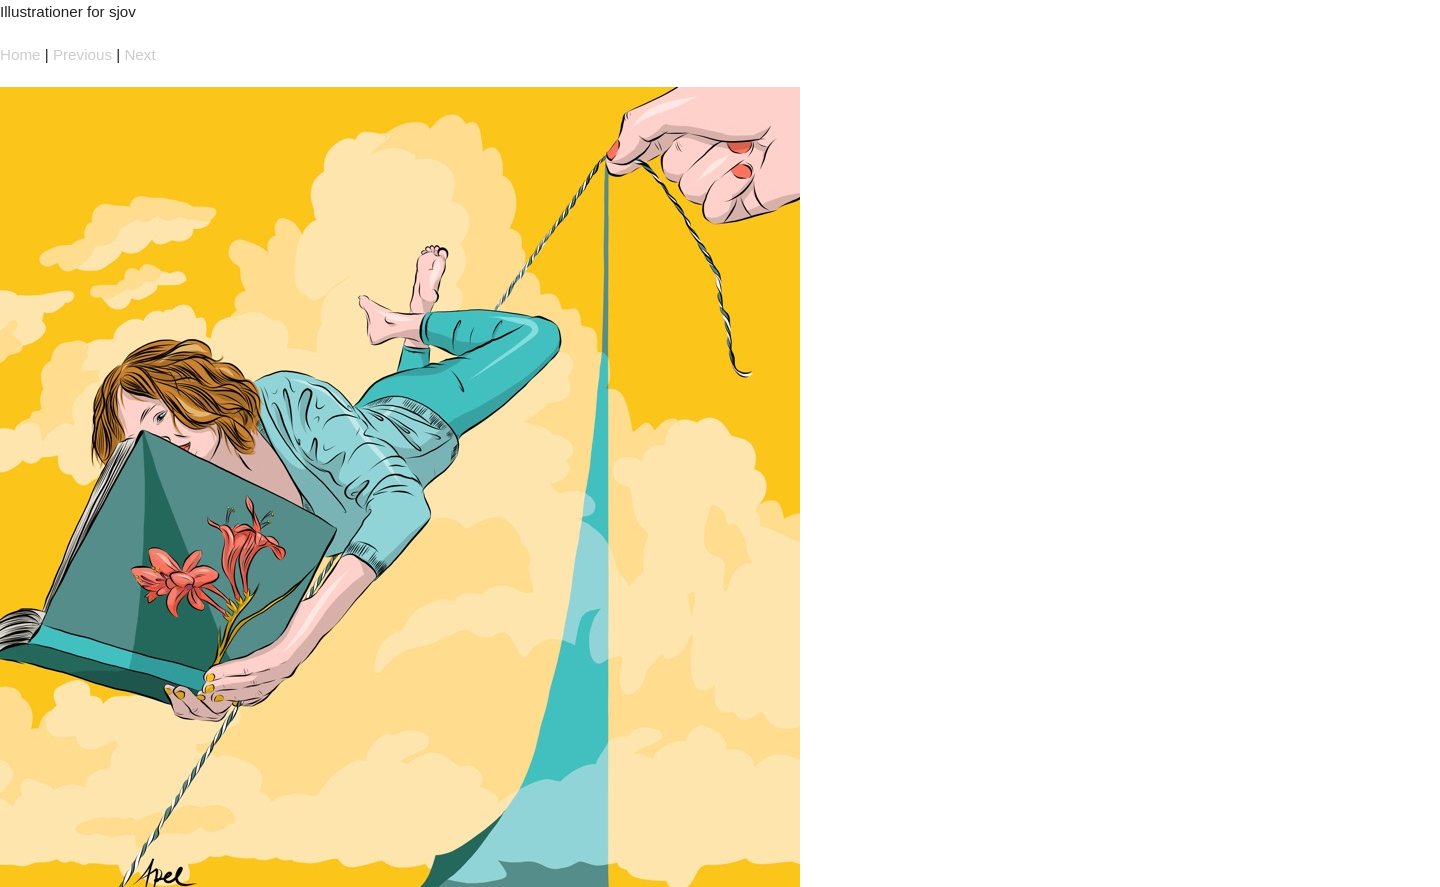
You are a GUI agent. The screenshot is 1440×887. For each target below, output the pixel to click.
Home (20, 54)
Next (139, 54)
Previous (82, 54)
